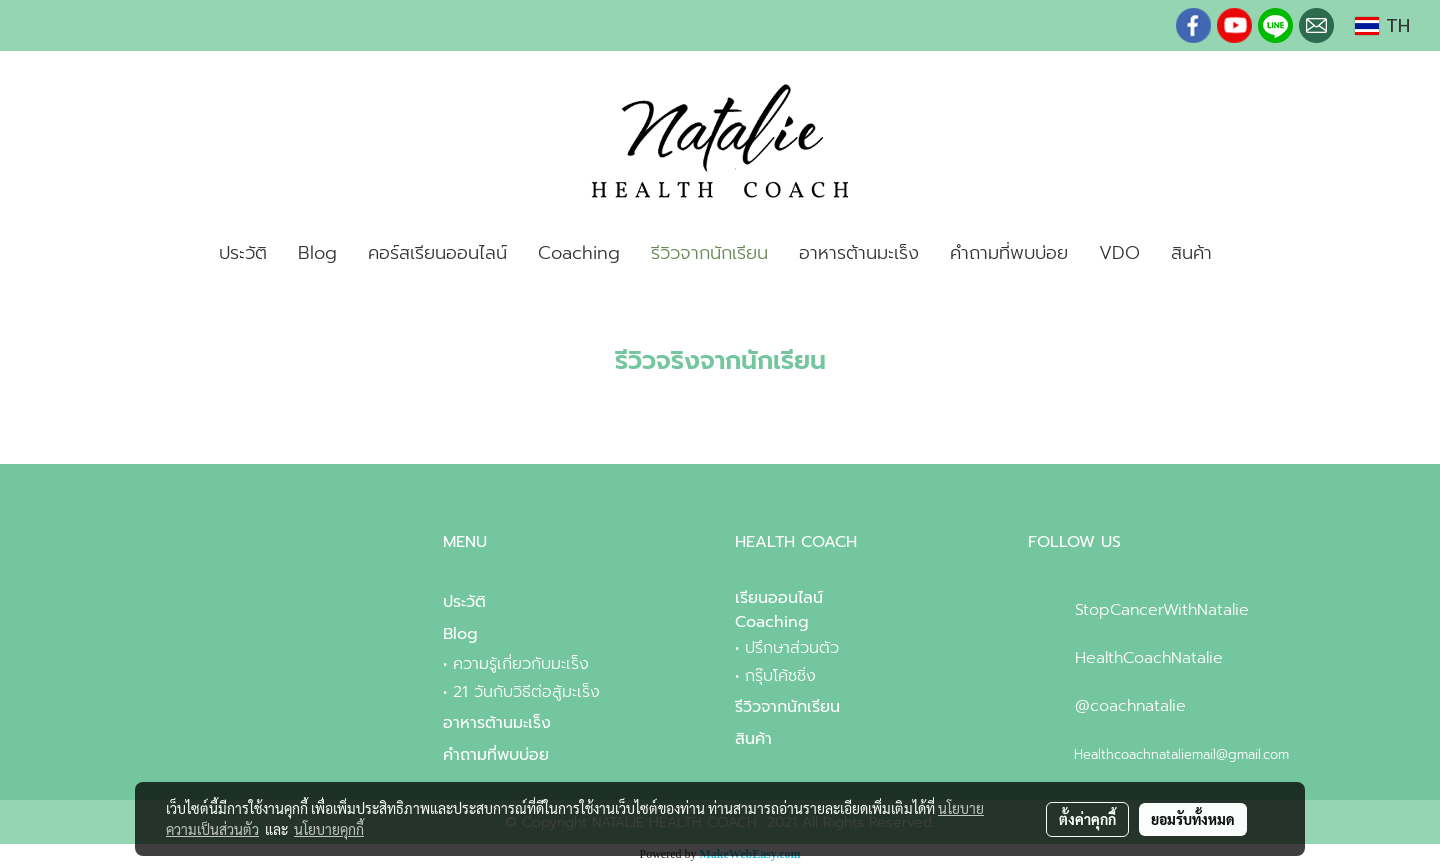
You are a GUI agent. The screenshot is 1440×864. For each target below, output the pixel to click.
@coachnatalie (1130, 706)
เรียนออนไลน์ (779, 598)
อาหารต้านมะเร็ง (859, 253)
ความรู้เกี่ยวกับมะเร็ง (521, 664)
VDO (1119, 253)
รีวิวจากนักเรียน (709, 253)
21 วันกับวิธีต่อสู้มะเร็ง (526, 692)
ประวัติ (243, 253)
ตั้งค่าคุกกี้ (1087, 819)
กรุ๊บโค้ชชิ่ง (780, 676)
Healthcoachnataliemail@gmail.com (1181, 754)
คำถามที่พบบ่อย (1009, 253)
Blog (317, 253)
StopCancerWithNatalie (1162, 610)
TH (1382, 26)
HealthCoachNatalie (1149, 658)
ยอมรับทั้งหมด (1193, 819)
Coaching (579, 253)
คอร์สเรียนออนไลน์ (437, 253)
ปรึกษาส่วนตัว (792, 648)
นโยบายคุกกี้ (329, 829)
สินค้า (1191, 253)
